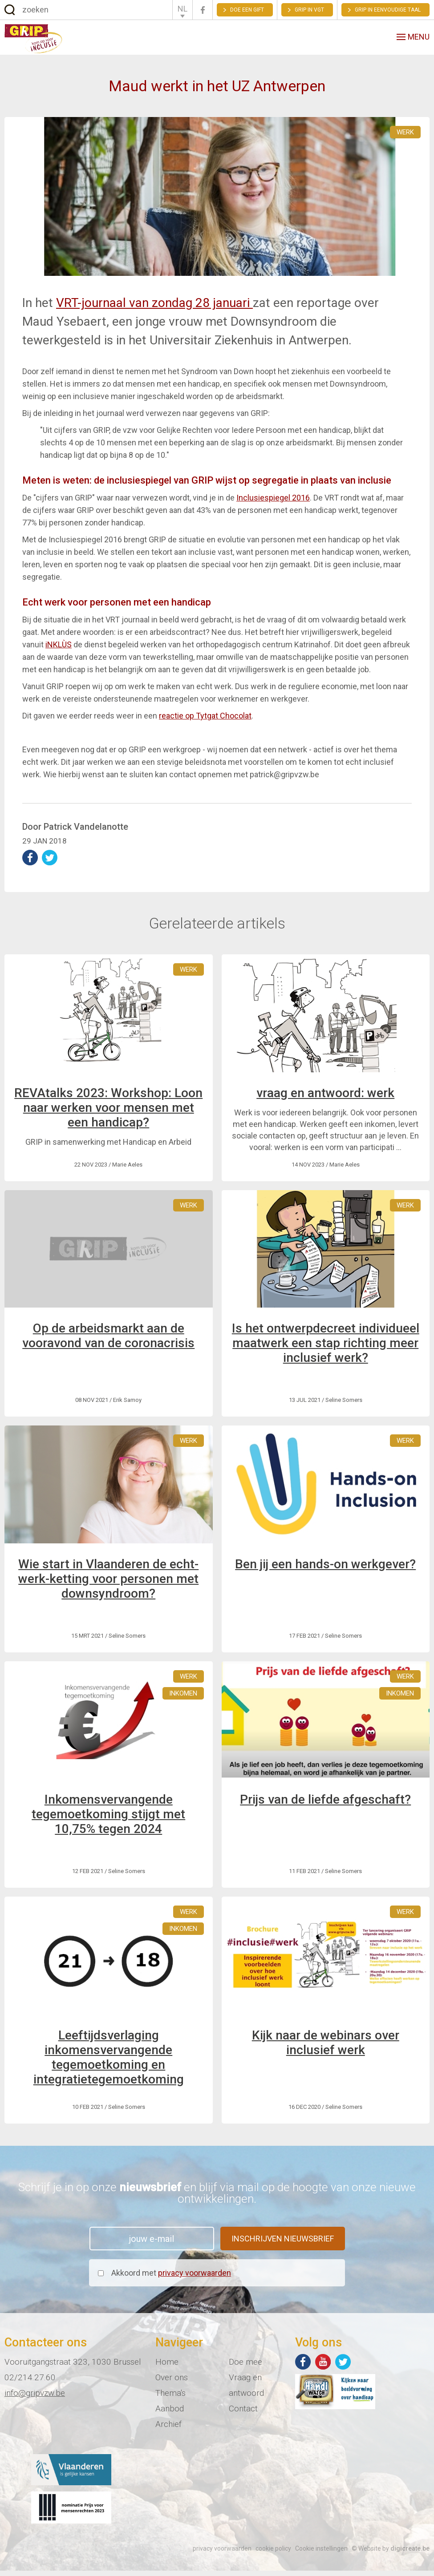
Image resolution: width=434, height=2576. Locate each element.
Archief (168, 2429)
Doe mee (245, 2367)
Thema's (170, 2398)
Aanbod (169, 2414)
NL (182, 8)
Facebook (202, 10)
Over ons (171, 2383)
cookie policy (273, 2553)
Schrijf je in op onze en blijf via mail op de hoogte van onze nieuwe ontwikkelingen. (217, 2198)
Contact (243, 2414)
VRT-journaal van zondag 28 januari (154, 308)
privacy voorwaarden (194, 2278)
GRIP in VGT (309, 10)
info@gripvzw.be (34, 2398)
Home (166, 2367)
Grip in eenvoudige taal (388, 10)
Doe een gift (247, 10)
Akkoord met (171, 2278)
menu (413, 39)
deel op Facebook (30, 863)
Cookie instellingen (321, 2553)
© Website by (391, 2553)
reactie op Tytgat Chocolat (205, 721)
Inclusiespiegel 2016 (273, 503)
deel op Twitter (49, 863)
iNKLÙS (58, 649)
